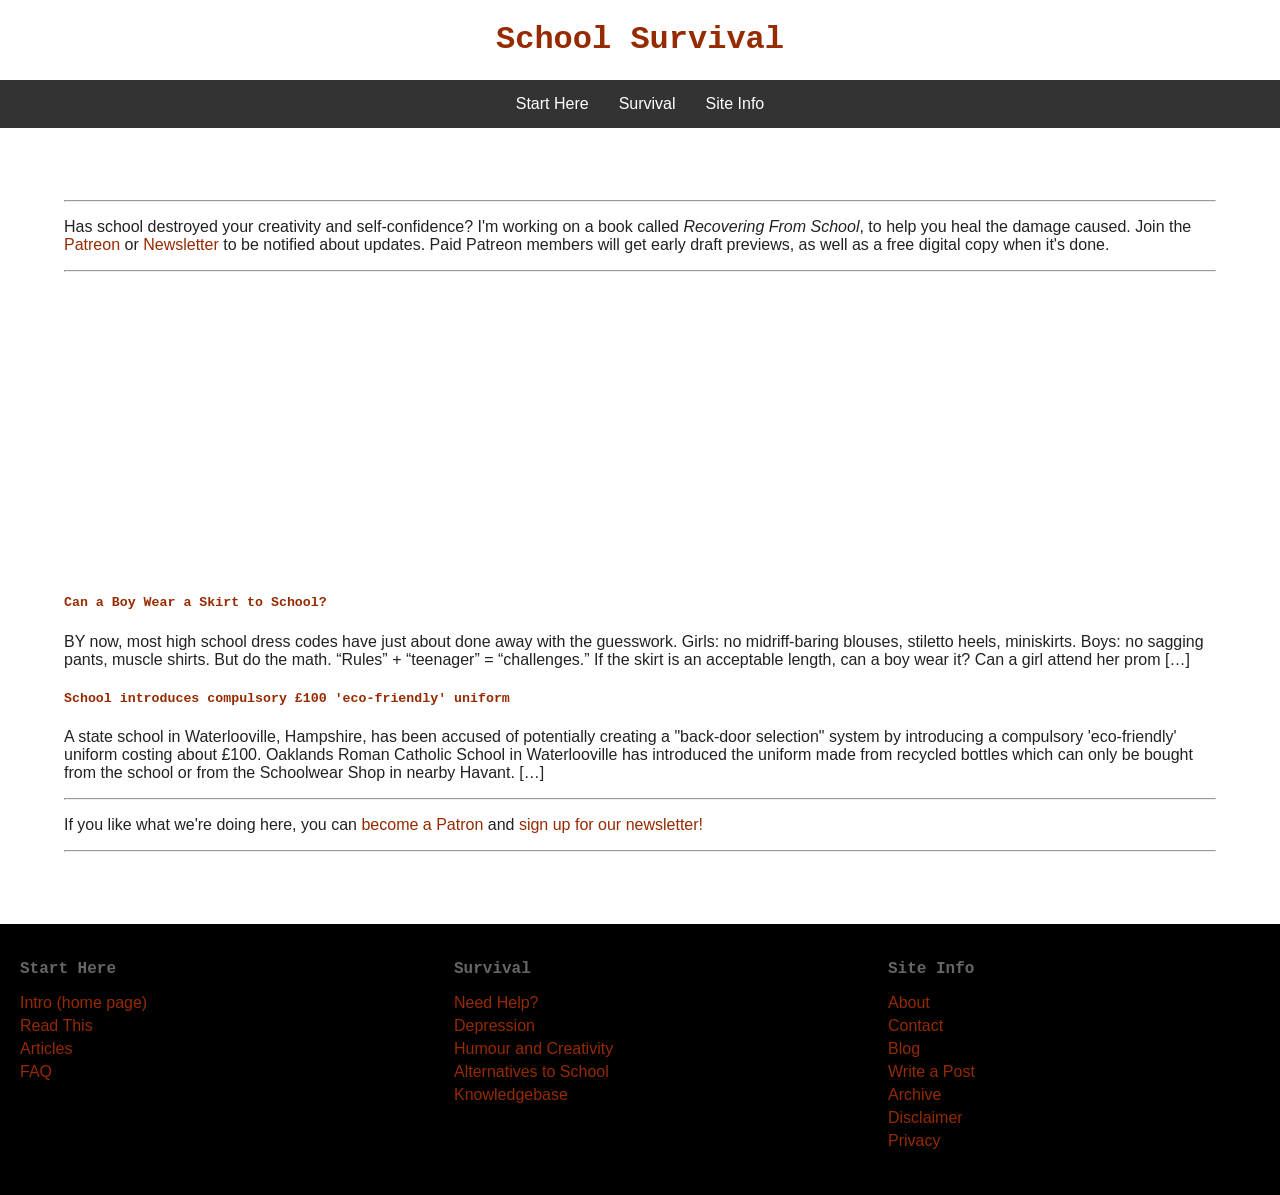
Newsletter (181, 244)
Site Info (735, 103)
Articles (46, 1048)
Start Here (552, 103)
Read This (56, 1025)
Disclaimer (925, 1117)
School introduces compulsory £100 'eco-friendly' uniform (287, 698)
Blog (904, 1048)
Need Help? (496, 1002)
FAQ (36, 1071)
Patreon (92, 244)
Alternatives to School (531, 1071)
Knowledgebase (511, 1094)
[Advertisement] (640, 433)
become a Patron (422, 824)
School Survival (640, 39)
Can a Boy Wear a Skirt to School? (195, 602)
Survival (647, 103)
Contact (915, 1025)
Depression (494, 1025)
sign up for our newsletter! (611, 824)
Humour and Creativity (533, 1048)
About (909, 1002)
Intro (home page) (83, 1002)
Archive (914, 1094)
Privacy (914, 1140)
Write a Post (931, 1071)
